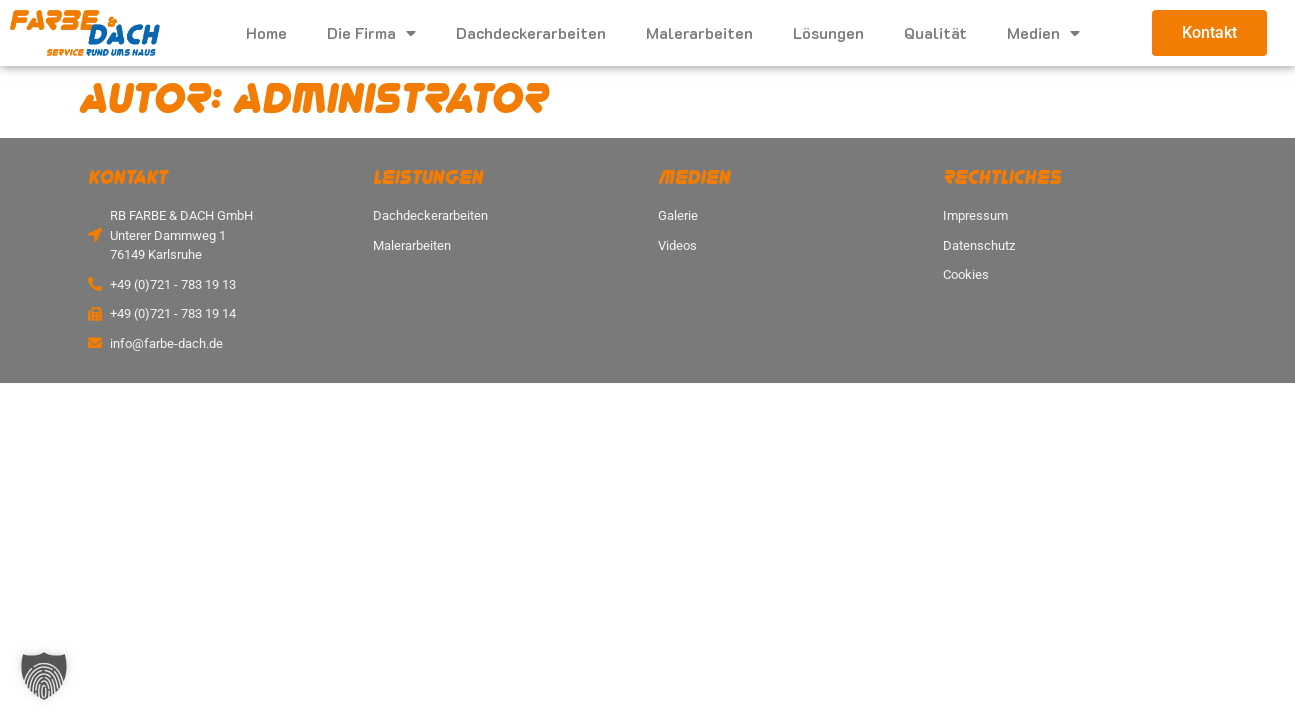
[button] (44, 676)
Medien (1043, 33)
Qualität (935, 32)
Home (266, 32)
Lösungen (828, 32)
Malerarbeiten (699, 32)
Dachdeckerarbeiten (531, 32)
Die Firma (371, 33)
